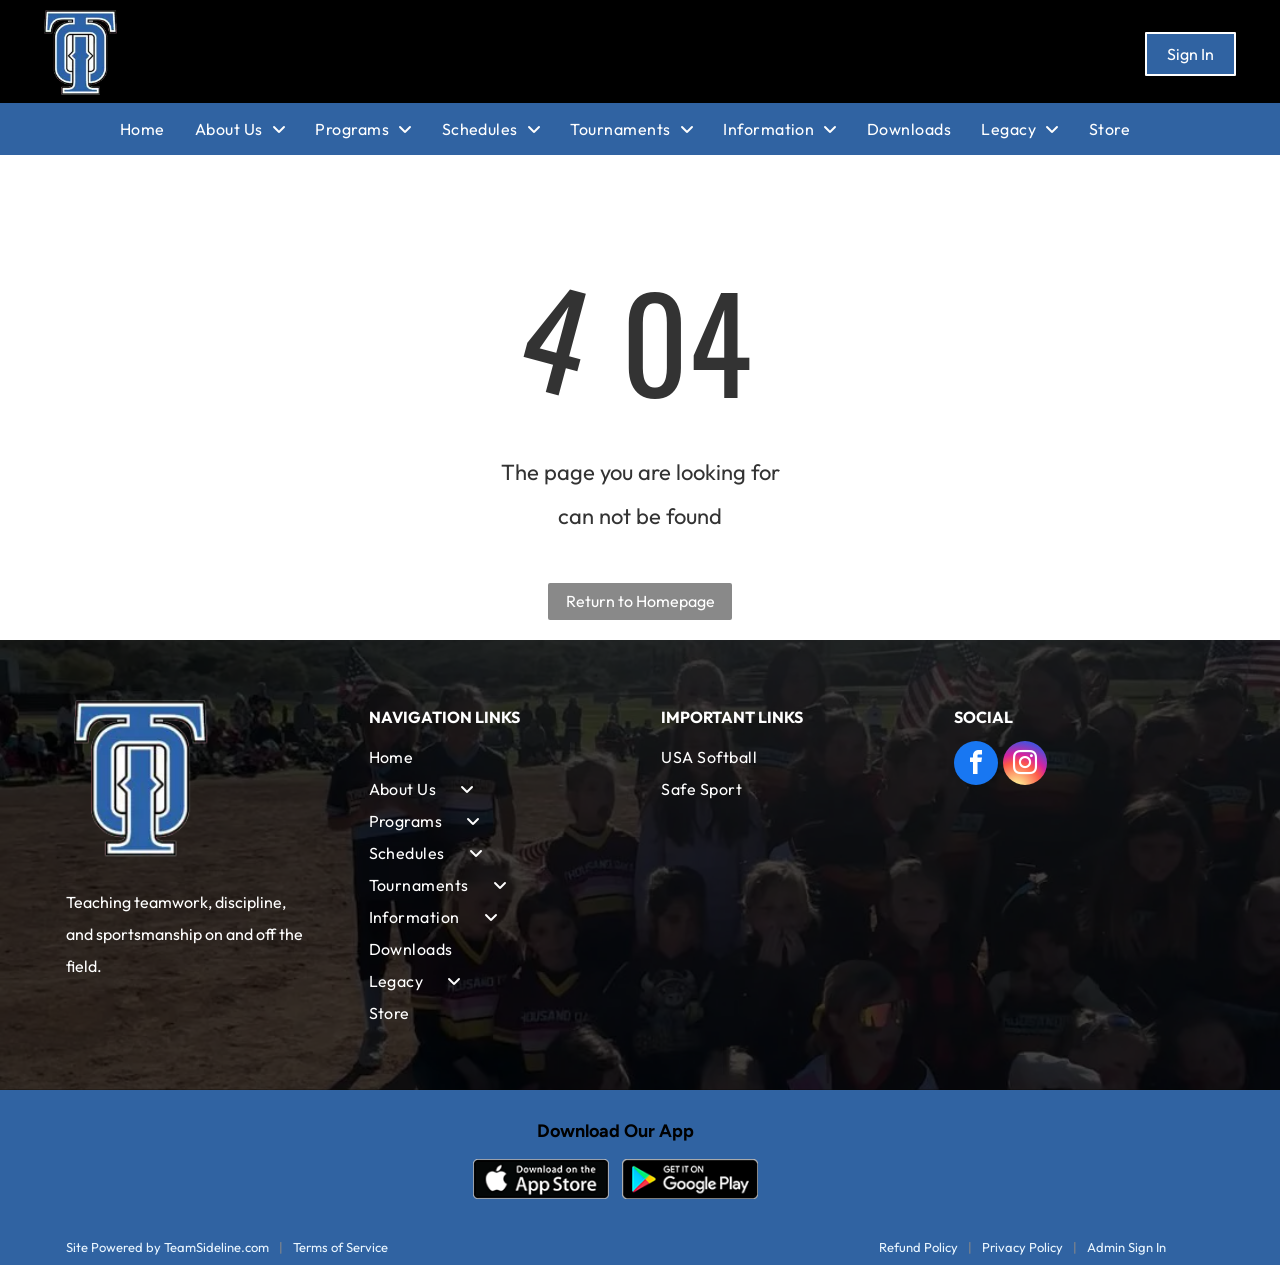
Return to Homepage (640, 601)
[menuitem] (157, 129)
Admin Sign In (1126, 1247)
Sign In (1190, 54)
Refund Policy (918, 1247)
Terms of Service (340, 1247)
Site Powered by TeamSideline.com (167, 1247)
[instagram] (1025, 765)
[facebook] (976, 765)
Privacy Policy (1022, 1247)
